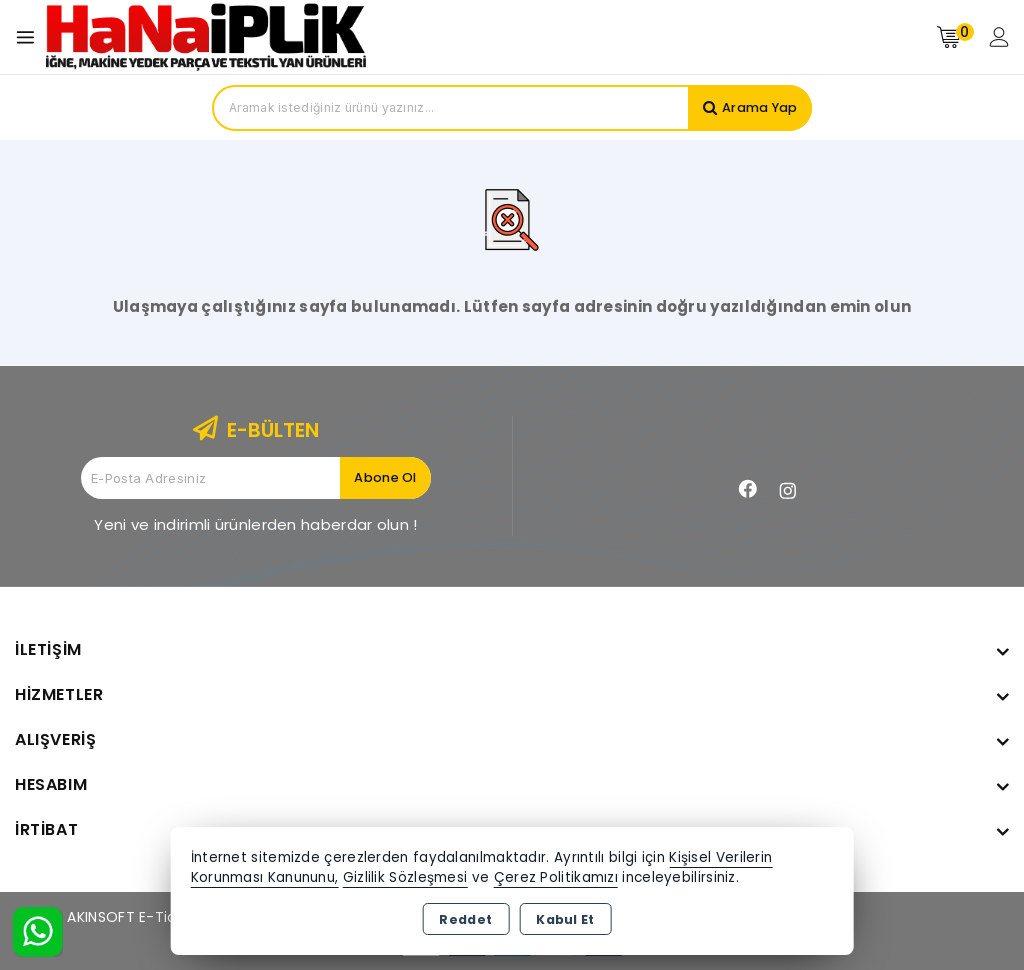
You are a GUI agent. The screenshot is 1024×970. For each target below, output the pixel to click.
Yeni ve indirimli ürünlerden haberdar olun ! (255, 524)
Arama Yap (758, 107)
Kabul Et (565, 919)
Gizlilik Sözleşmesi (405, 877)
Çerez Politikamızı (556, 877)
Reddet (465, 919)
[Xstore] (206, 36)
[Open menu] (30, 37)
